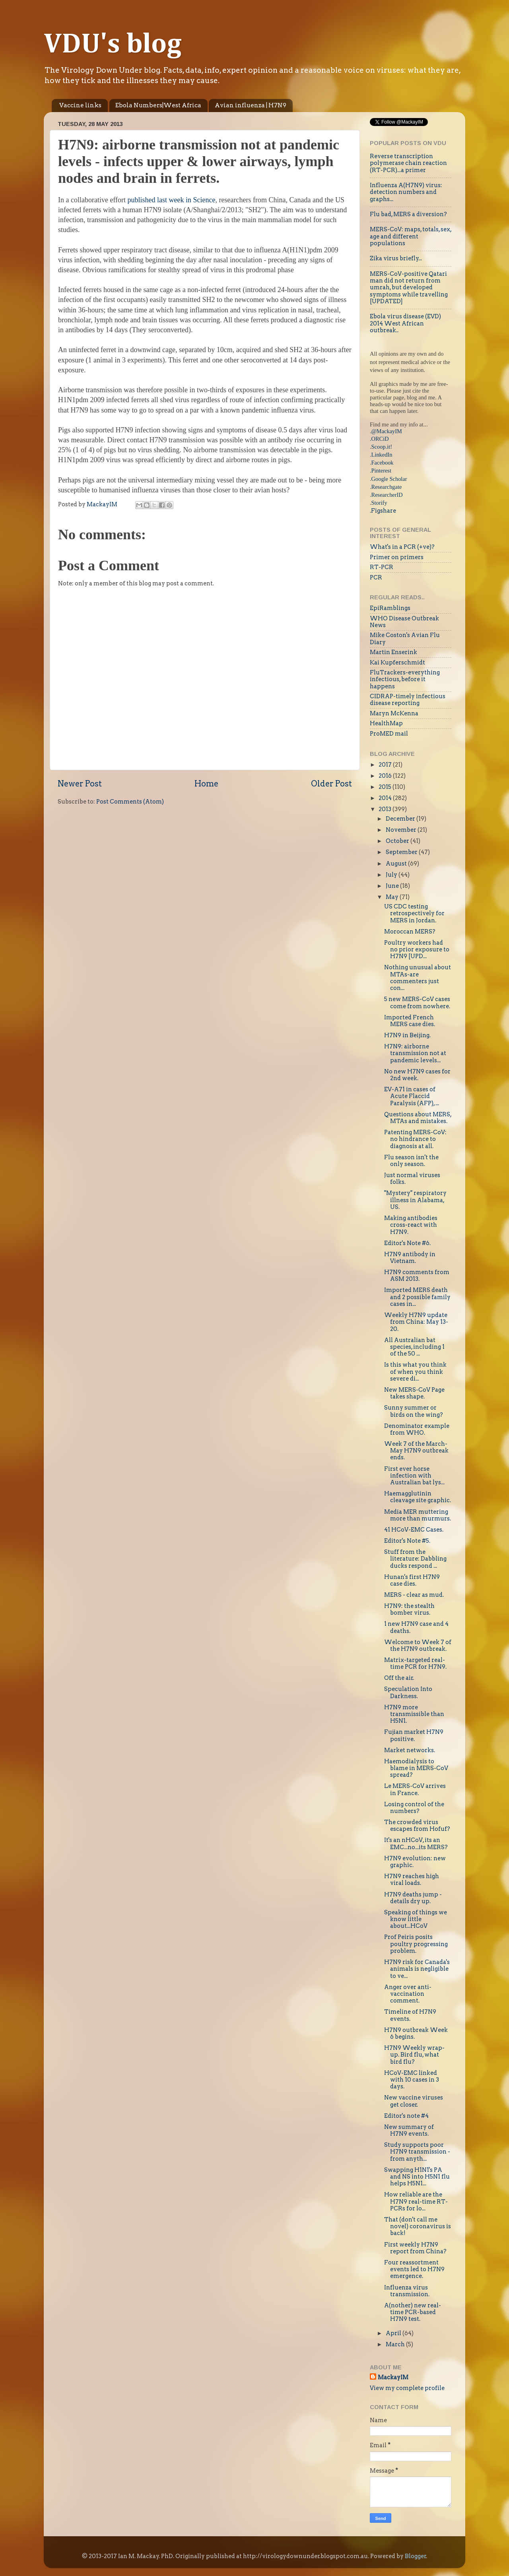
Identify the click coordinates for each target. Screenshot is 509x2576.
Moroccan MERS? (409, 931)
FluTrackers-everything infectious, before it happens (405, 679)
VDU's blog (113, 45)
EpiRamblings (390, 608)
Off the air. (399, 1677)
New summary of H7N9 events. (409, 2130)
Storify (379, 503)
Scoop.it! (381, 447)
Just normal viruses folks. (412, 1178)
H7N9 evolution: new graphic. (415, 1862)
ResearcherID (387, 495)
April (394, 2333)
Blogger (415, 2556)
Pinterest (381, 470)
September (402, 852)
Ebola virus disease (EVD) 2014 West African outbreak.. (405, 323)
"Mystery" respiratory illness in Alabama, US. (415, 1200)
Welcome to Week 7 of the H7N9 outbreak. (417, 1645)
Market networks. (409, 1750)
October (398, 840)
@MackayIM (386, 431)
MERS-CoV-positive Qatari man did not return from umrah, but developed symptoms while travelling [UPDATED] (409, 287)
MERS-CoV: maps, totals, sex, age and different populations (410, 236)
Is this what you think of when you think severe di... (415, 1371)
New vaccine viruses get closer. (413, 2101)
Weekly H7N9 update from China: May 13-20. (416, 1322)
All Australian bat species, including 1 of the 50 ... (414, 1347)
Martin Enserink (393, 652)
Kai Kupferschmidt (397, 662)
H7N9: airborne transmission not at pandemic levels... (415, 1053)
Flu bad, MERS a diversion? (408, 214)
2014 (386, 798)
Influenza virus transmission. (406, 2291)
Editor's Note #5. (407, 1540)
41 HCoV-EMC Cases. (413, 1529)
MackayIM (393, 2377)
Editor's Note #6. (407, 1243)
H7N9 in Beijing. (407, 1035)
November (402, 829)
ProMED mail (389, 733)
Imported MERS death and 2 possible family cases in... (417, 1296)
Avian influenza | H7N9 (250, 105)
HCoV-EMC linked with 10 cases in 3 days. (411, 2079)
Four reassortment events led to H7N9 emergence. (414, 2269)
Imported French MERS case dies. (409, 1021)
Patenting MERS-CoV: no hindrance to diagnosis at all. (415, 1139)
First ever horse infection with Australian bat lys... (414, 1475)
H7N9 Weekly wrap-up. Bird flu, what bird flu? (414, 2054)
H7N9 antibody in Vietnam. (409, 1258)
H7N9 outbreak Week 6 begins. (416, 2033)
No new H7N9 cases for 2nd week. (417, 1075)
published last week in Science (172, 200)
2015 (385, 786)
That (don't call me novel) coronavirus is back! (417, 2226)
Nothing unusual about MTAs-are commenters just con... (417, 978)
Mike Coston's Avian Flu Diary (405, 638)
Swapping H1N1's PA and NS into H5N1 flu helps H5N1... (417, 2176)
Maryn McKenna (394, 713)
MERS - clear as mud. (414, 1594)
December (401, 818)
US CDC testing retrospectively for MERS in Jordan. (414, 913)
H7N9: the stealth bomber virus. (409, 1609)
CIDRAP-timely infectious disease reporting (407, 700)
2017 (386, 764)
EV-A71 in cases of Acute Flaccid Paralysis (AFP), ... (411, 1096)
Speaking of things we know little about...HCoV (415, 1919)
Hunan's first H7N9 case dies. (412, 1580)
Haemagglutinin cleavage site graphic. (417, 1497)
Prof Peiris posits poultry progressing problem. (416, 1943)
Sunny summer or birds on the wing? (413, 1411)
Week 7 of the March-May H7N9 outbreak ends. (416, 1450)
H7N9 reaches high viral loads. (411, 1879)
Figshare (383, 510)
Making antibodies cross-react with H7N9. (410, 1225)
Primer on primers (397, 557)
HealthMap (386, 723)
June (393, 885)
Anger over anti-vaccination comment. (407, 1994)
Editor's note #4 (406, 2115)
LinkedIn (381, 454)
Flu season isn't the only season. (411, 1161)
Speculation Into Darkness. (408, 1692)
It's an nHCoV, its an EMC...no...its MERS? (416, 1843)
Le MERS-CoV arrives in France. (415, 1789)
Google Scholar (389, 479)
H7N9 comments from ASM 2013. (416, 1275)
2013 (385, 809)
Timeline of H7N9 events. (410, 2015)
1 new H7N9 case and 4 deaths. (416, 1627)
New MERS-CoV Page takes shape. (414, 1393)
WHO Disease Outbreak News (404, 622)
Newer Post (80, 783)
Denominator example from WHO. (416, 1429)
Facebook (382, 462)
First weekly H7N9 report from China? (415, 2248)
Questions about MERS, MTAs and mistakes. (417, 1118)
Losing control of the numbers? (414, 1808)
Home (206, 783)
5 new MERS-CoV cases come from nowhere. (417, 1002)
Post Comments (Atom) (130, 801)
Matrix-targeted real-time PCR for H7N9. (415, 1663)
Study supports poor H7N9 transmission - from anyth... (417, 2151)
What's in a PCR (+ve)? (402, 546)
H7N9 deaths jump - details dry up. (413, 1898)
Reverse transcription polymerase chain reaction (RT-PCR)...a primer (408, 163)
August (397, 863)
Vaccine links (80, 105)
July (392, 874)
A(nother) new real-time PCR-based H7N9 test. (412, 2312)
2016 (386, 775)
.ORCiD (379, 439)
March (396, 2344)
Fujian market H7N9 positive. (413, 1735)
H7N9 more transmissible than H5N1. (414, 1714)
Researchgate (386, 487)
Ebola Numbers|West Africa (158, 105)
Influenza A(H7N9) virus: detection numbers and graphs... (406, 192)
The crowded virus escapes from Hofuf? (417, 1825)
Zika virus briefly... (396, 258)
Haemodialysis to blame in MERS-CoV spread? (416, 1768)
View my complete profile (407, 2388)
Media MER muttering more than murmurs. (417, 1515)
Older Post (331, 783)
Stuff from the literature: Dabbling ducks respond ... (415, 1558)
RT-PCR (381, 567)
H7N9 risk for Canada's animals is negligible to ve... (417, 1968)
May (393, 897)
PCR (376, 577)
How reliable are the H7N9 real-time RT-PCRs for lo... (416, 2201)
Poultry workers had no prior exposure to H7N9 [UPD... (416, 949)
